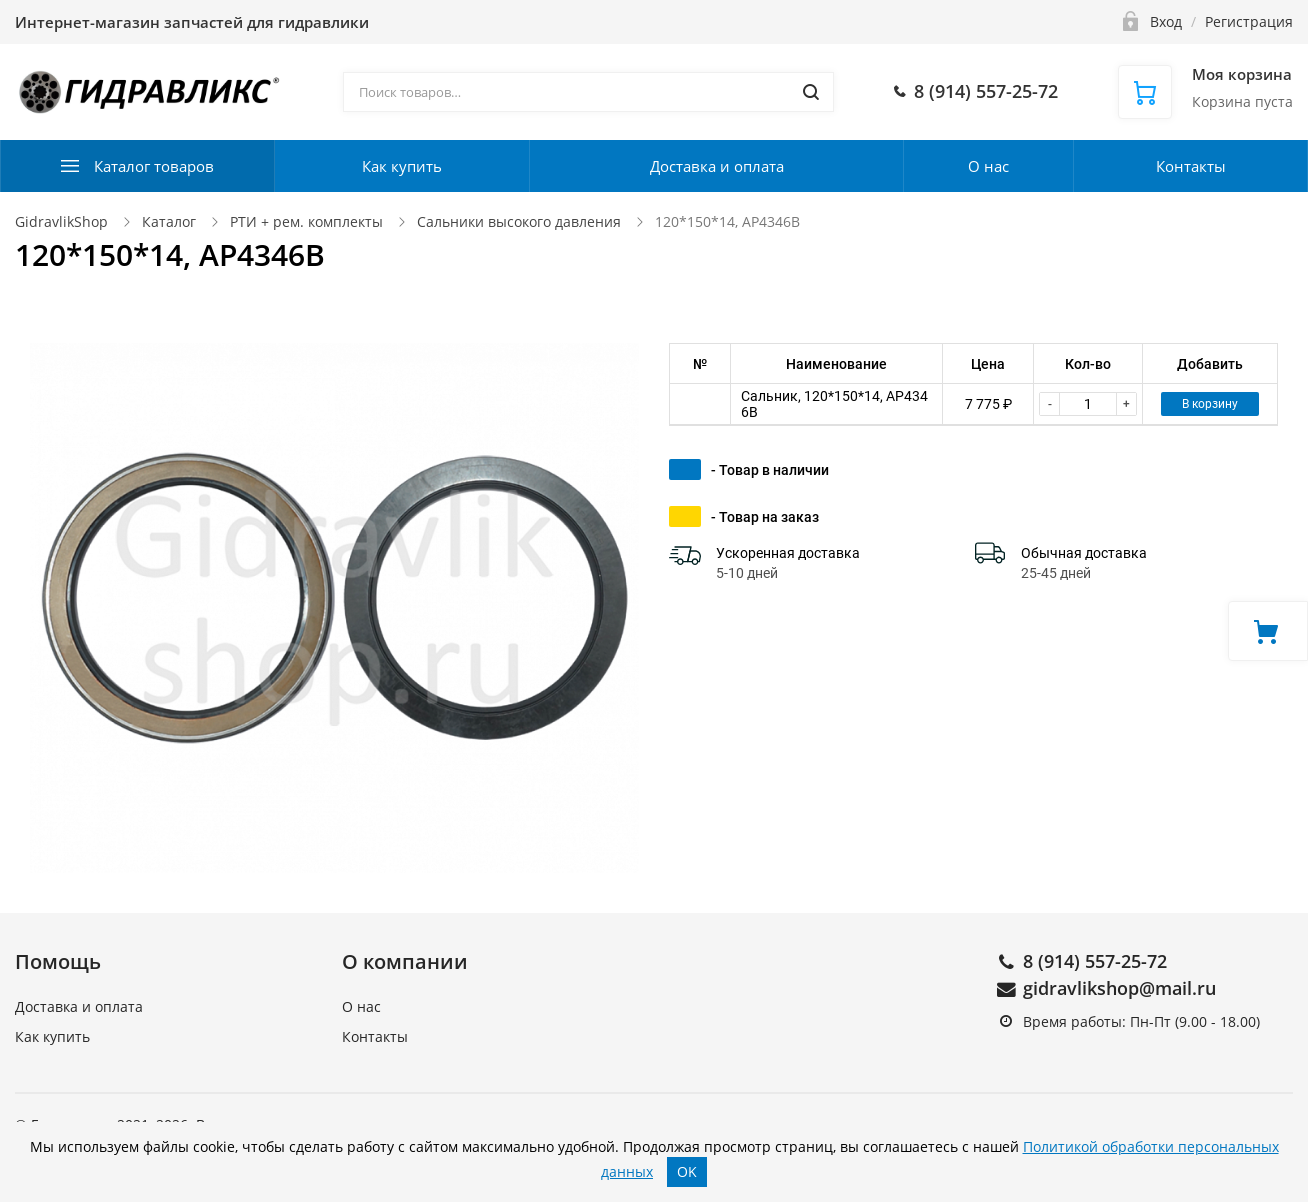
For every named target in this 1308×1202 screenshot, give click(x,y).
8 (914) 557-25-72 (1095, 961)
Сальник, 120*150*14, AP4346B (834, 404)
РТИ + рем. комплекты (306, 221)
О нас (988, 166)
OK (687, 1171)
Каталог (169, 221)
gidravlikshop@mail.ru (1119, 988)
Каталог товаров (154, 166)
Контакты (1191, 166)
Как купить (402, 166)
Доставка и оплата (717, 166)
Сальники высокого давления (519, 221)
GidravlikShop (61, 221)
